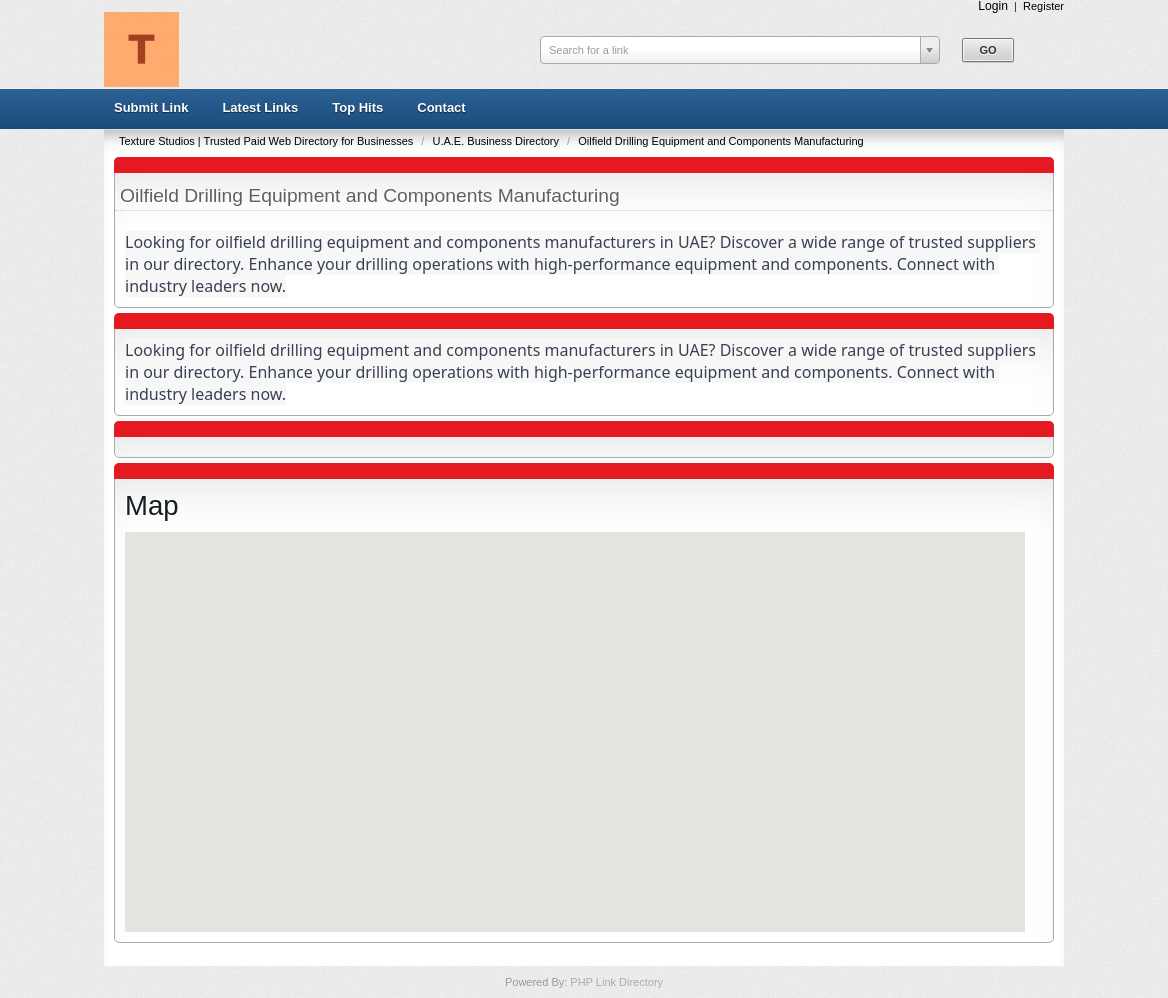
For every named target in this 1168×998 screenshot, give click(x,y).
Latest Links (260, 107)
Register (1043, 6)
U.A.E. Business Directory (497, 141)
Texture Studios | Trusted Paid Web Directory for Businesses (267, 141)
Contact (441, 107)
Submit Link (151, 107)
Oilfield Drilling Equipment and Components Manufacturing (721, 141)
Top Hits (357, 107)
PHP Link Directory (616, 982)
